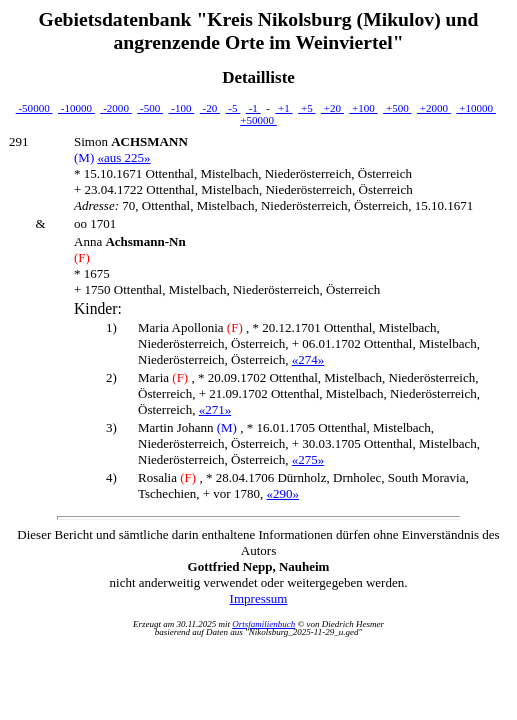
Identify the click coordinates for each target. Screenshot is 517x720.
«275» (308, 459)
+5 (306, 108)
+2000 (434, 108)
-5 (233, 108)
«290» (282, 493)
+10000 (475, 108)
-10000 (76, 108)
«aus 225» (123, 157)
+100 (363, 108)
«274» (308, 359)
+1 (283, 108)
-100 (182, 108)
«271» (215, 409)
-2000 (115, 108)
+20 (332, 108)
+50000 (258, 120)
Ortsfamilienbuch (263, 624)
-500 (150, 108)
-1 (253, 108)
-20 (210, 108)
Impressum (259, 598)
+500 (397, 108)
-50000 (34, 108)
